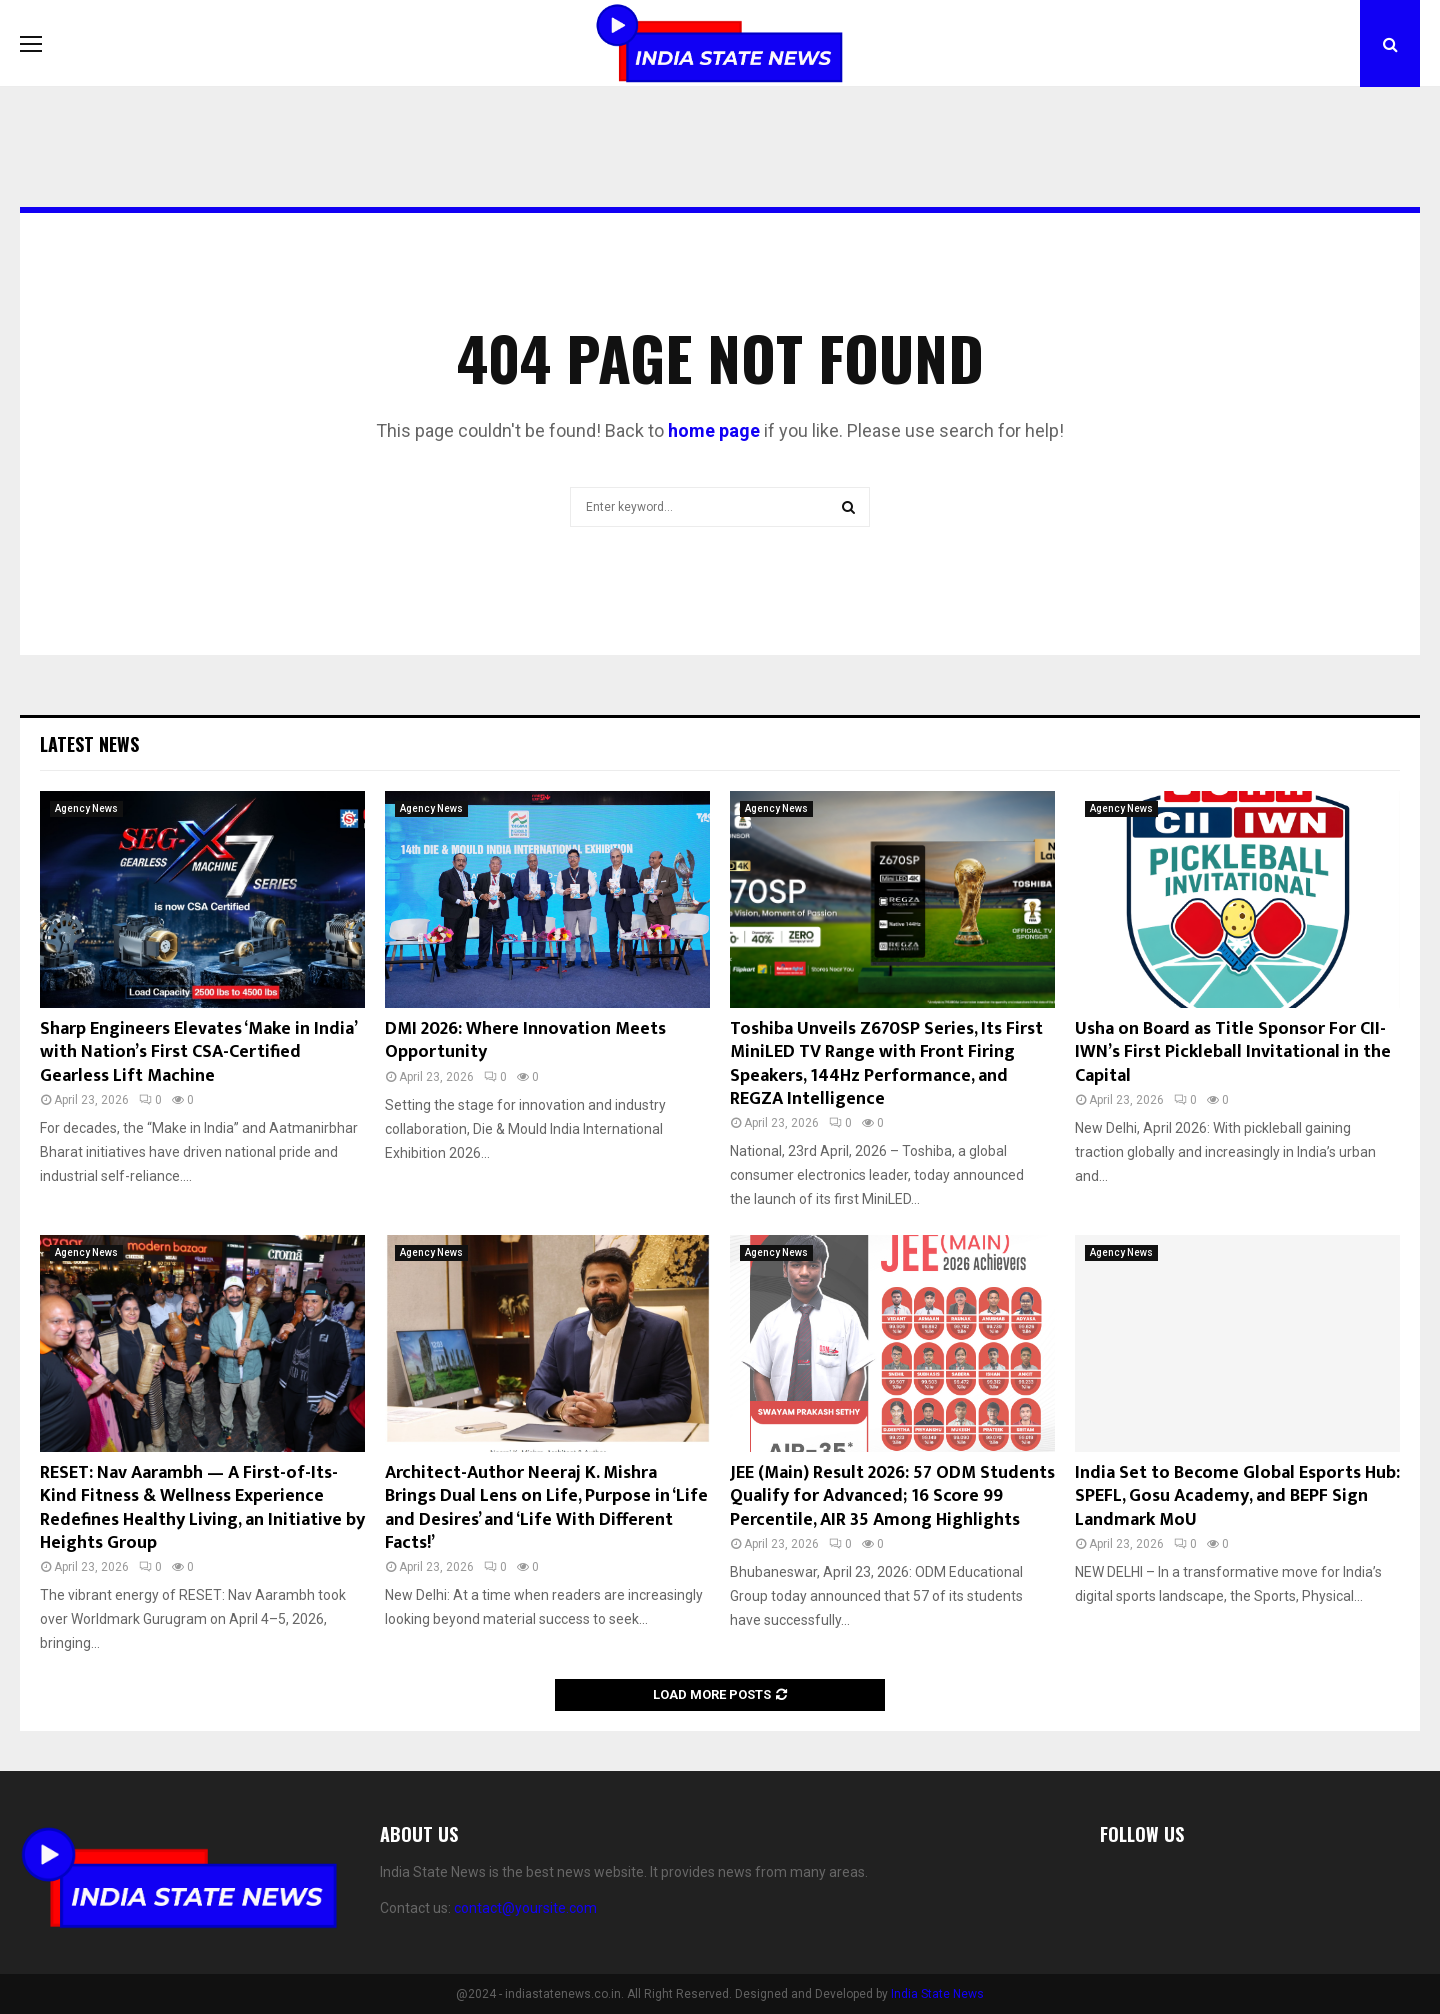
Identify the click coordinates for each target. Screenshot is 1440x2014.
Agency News (86, 808)
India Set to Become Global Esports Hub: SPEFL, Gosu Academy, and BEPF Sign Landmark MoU (1237, 1496)
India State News (937, 1994)
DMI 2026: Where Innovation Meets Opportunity (525, 1040)
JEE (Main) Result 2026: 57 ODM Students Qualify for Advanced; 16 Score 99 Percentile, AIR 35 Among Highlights (892, 1496)
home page (714, 430)
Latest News (89, 744)
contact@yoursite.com (525, 1908)
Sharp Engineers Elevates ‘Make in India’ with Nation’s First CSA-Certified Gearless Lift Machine (198, 1052)
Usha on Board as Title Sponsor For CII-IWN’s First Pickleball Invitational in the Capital (1233, 1052)
